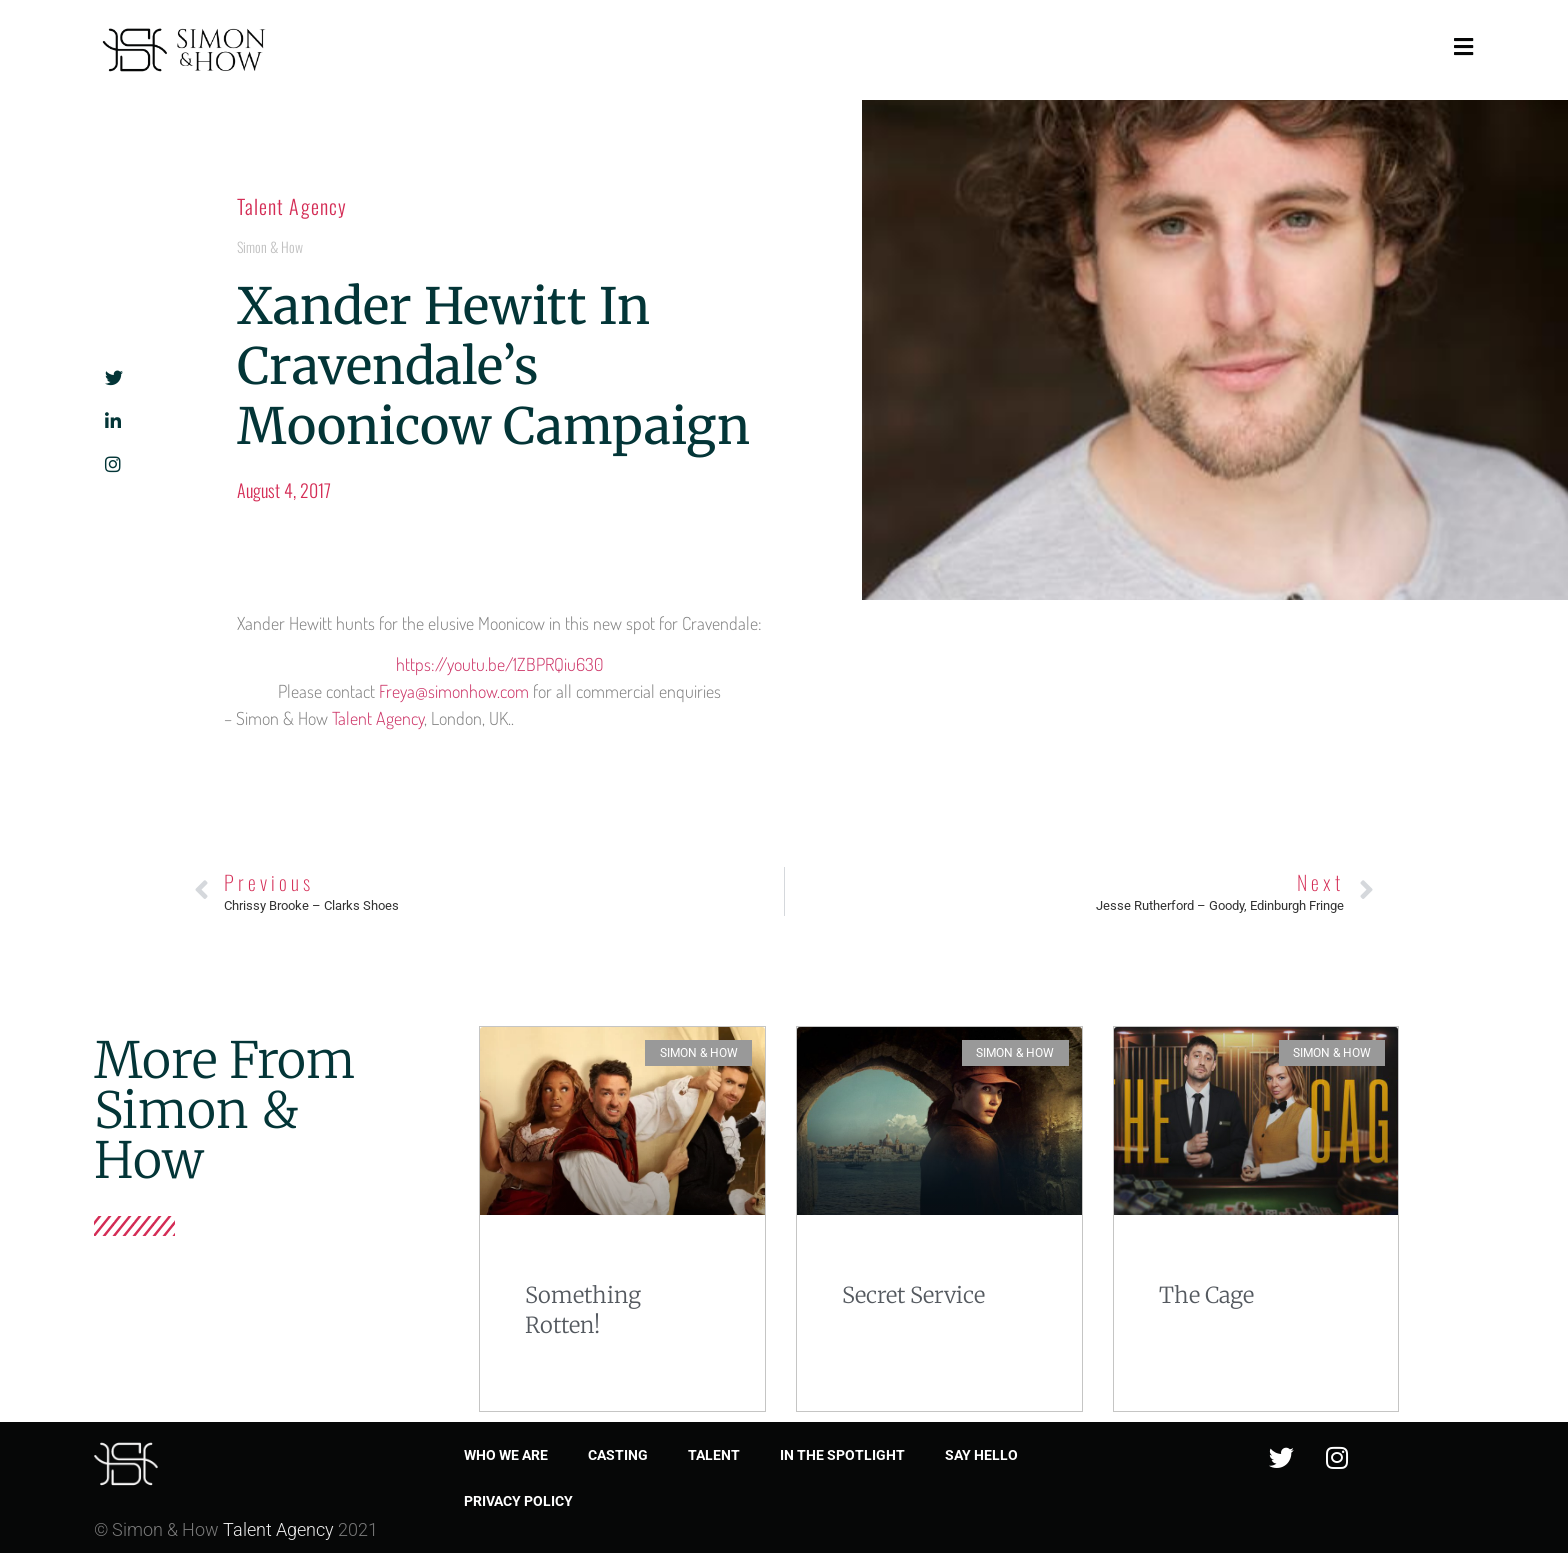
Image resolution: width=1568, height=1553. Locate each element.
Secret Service (913, 1295)
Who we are (506, 1455)
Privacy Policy (518, 1501)
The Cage (1206, 1295)
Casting (618, 1455)
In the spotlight (842, 1455)
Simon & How (270, 246)
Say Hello (981, 1455)
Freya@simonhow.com (454, 691)
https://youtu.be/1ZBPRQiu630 (499, 664)
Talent (714, 1455)
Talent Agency (292, 206)
